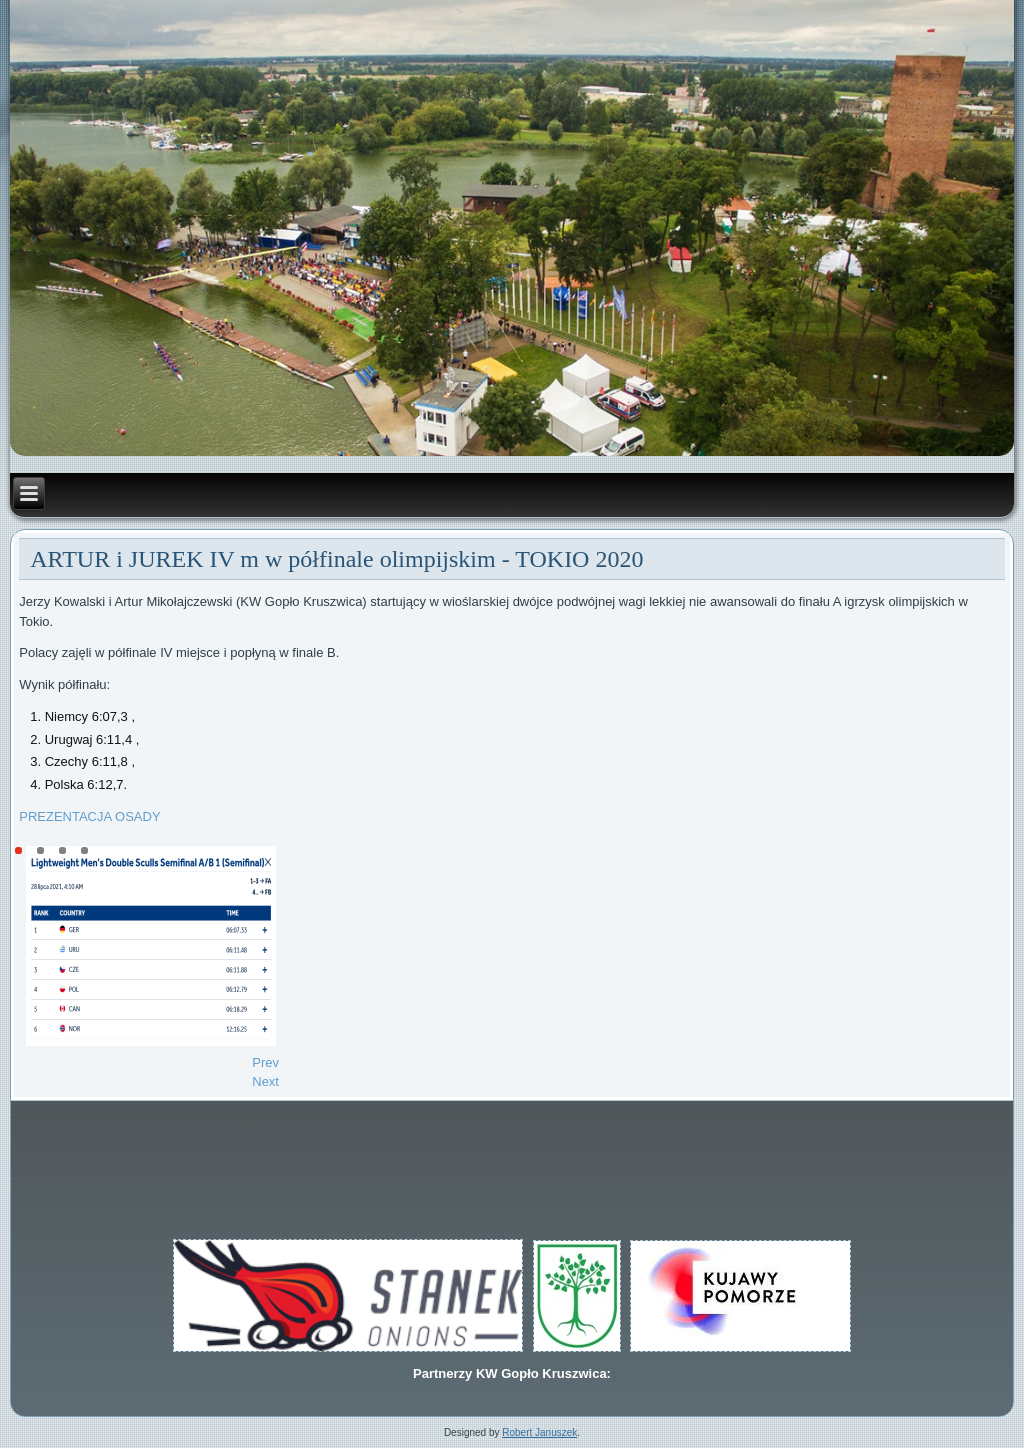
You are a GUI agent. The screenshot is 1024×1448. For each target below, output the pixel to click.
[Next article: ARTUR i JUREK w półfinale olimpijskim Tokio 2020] (265, 1081)
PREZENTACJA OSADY (89, 816)
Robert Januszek (539, 1432)
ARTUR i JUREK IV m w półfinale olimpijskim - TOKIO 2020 (336, 559)
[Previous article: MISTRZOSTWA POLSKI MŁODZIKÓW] (265, 1062)
